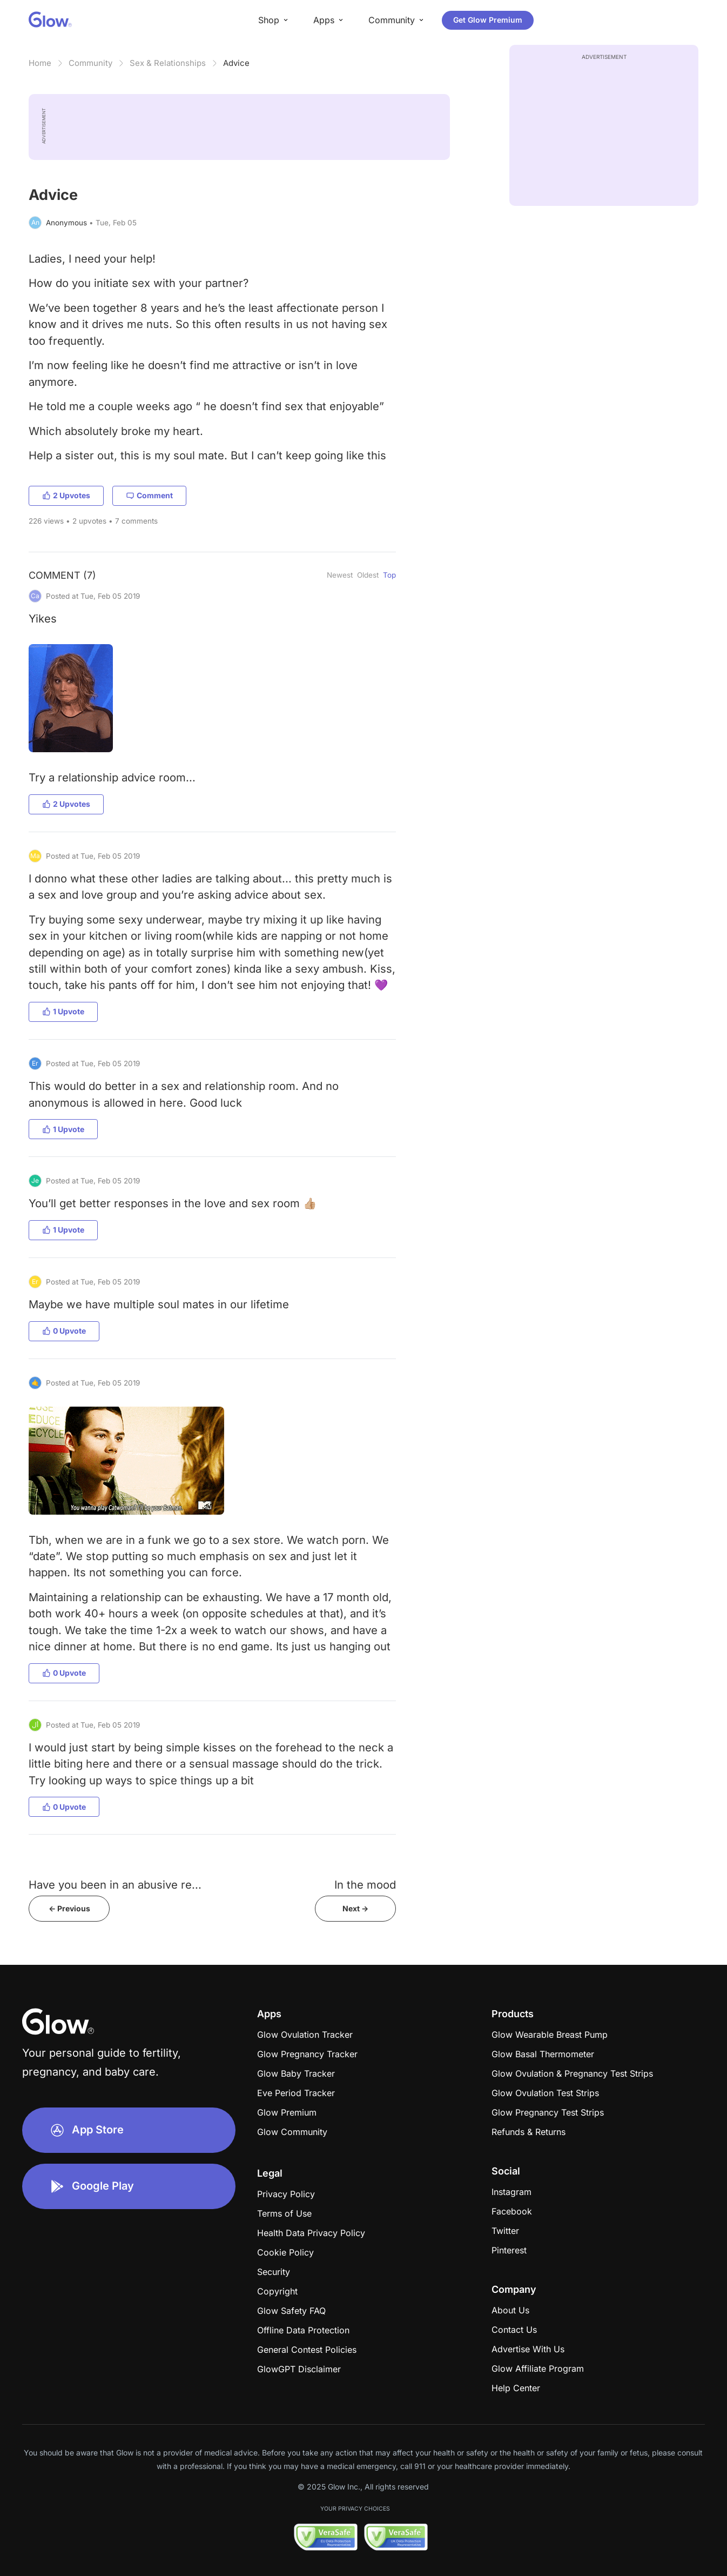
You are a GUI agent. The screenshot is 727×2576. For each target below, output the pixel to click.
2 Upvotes (66, 495)
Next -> (355, 1908)
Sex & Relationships (168, 63)
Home (40, 63)
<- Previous (69, 1908)
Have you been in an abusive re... (115, 1884)
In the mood (365, 1884)
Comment (149, 495)
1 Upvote (63, 1011)
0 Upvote (64, 1330)
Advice (236, 63)
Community (90, 63)
